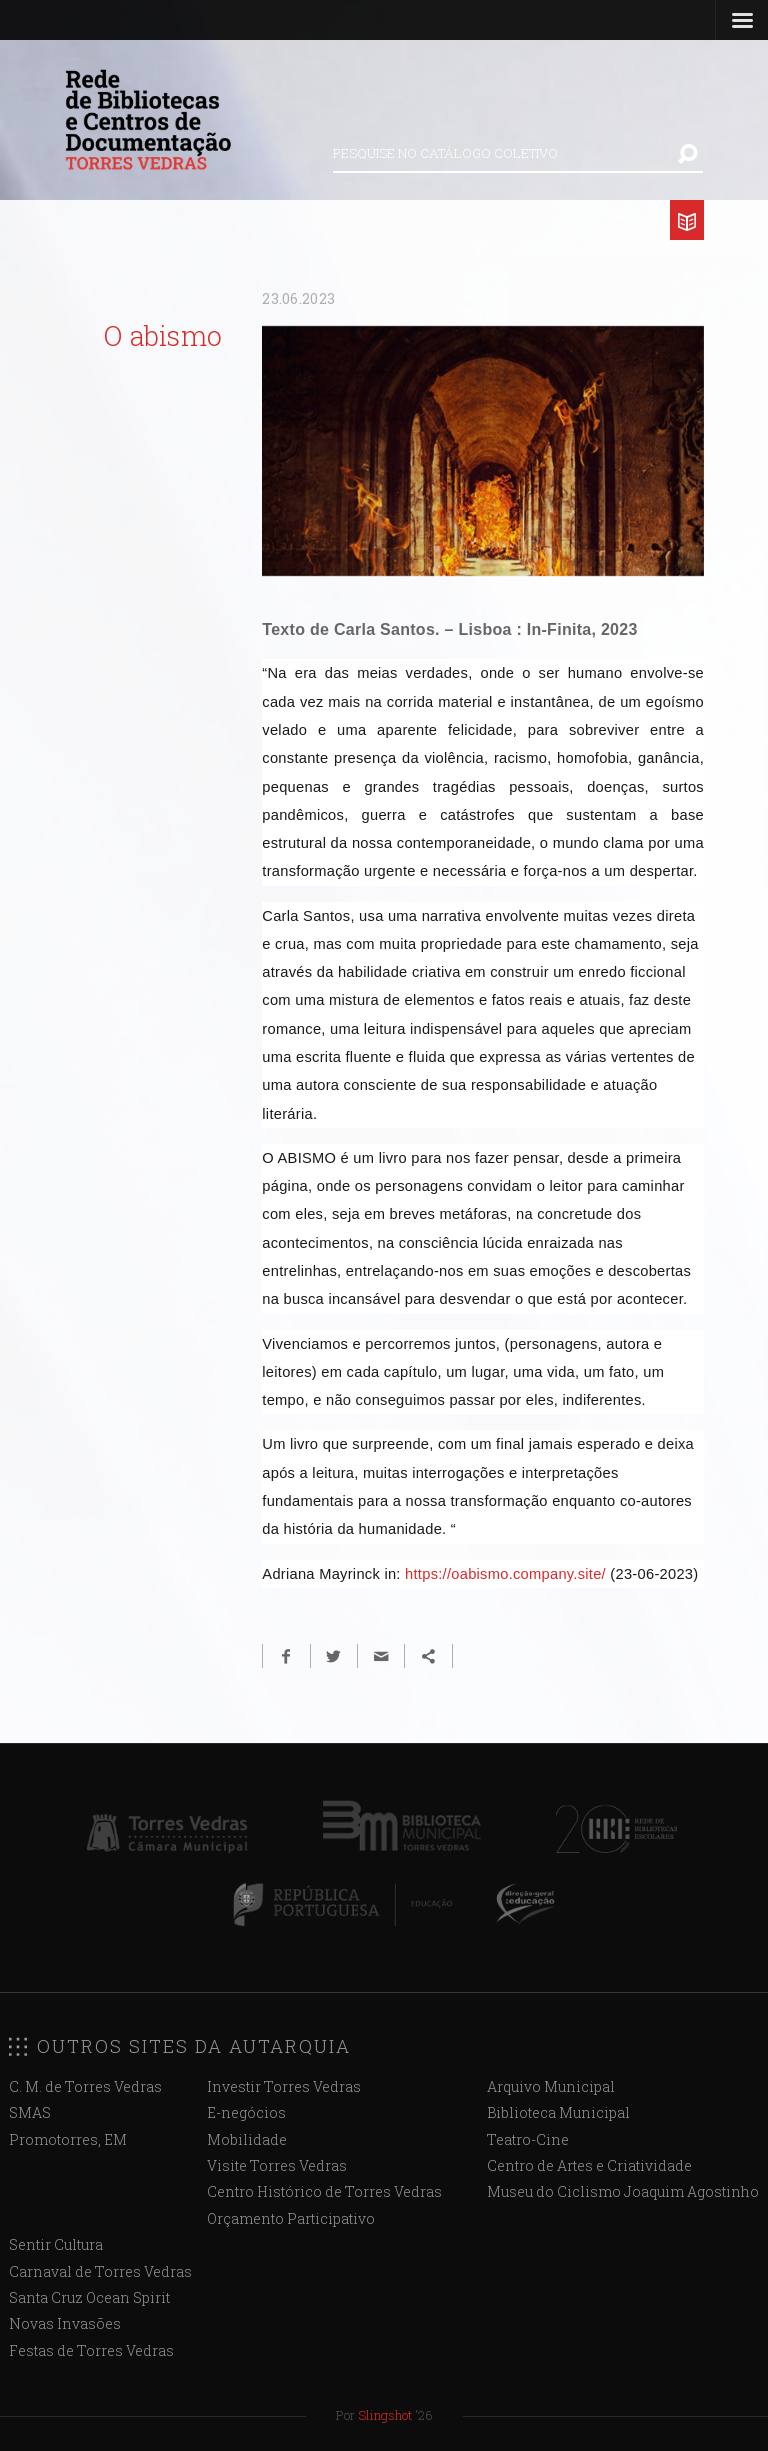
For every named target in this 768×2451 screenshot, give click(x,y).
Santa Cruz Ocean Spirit (89, 2297)
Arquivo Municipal (551, 2086)
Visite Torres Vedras (277, 2165)
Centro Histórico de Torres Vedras (324, 2191)
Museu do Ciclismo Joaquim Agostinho (623, 2191)
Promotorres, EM (68, 2139)
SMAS (30, 2112)
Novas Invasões (65, 2323)
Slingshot (385, 2415)
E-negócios (246, 2112)
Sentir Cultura (56, 2244)
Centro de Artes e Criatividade (589, 2165)
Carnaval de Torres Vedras (100, 2271)
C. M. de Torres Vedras (85, 2086)
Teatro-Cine (528, 2139)
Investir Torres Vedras (284, 2086)
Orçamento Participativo (291, 2218)
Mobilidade (247, 2139)
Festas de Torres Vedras (91, 2350)
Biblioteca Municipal (558, 2112)
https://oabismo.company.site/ (505, 1574)
